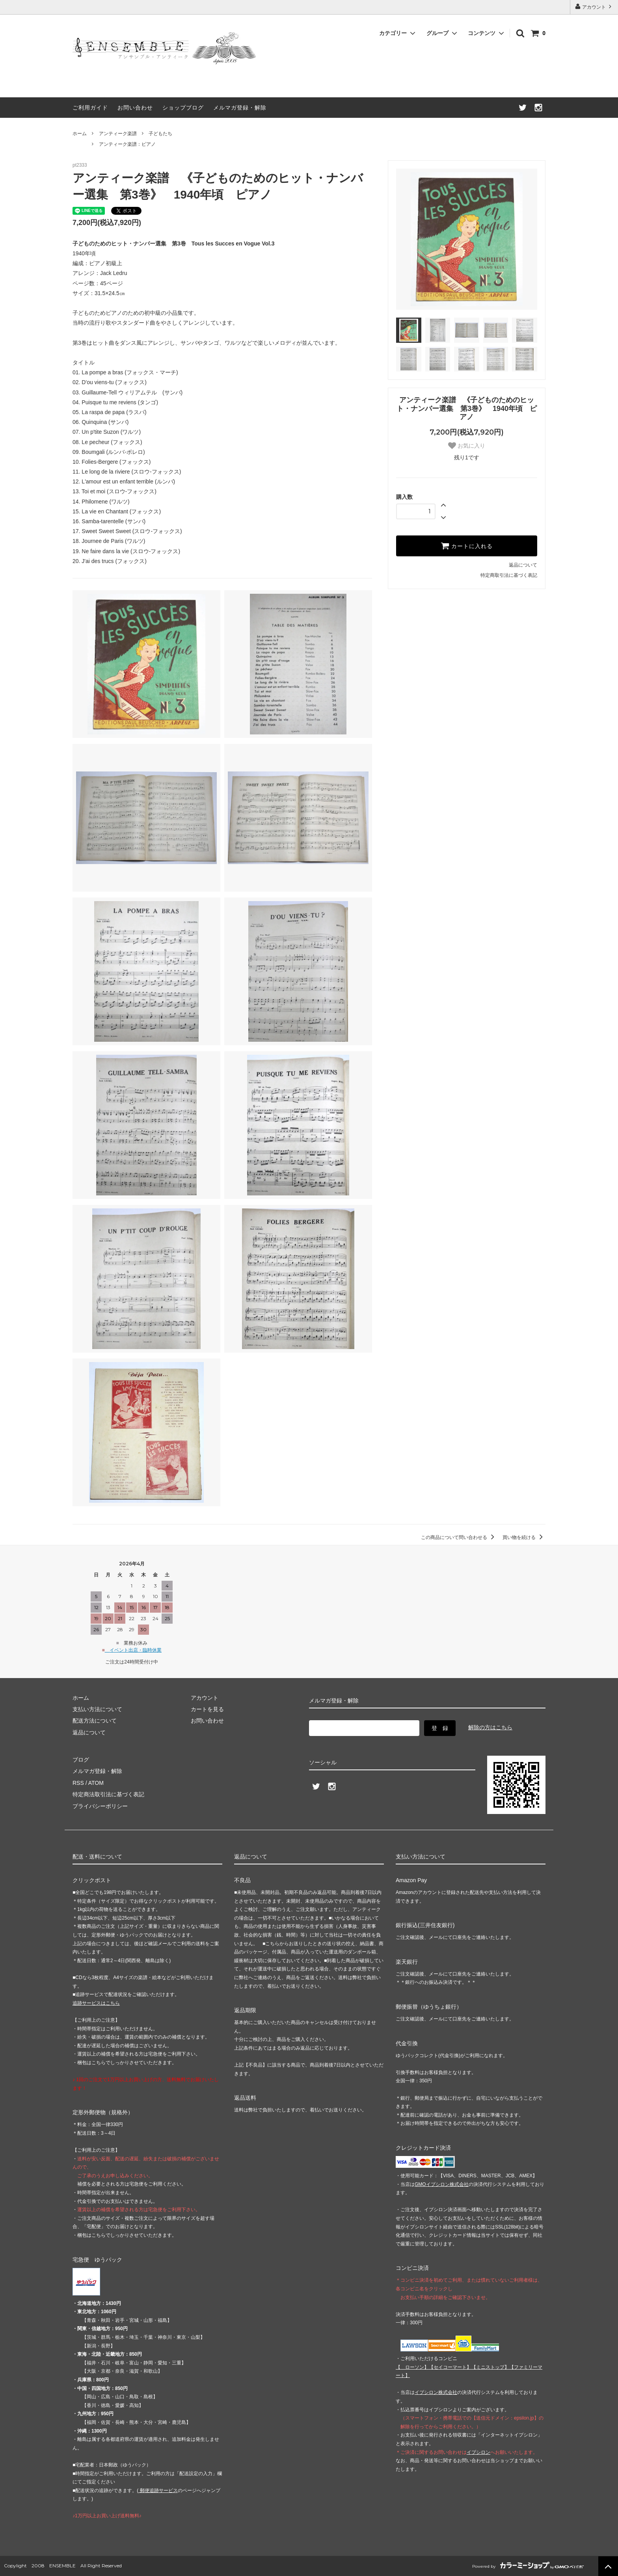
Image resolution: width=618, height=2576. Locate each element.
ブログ (81, 1759)
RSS (78, 1783)
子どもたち (160, 133)
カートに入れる (467, 545)
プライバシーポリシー (100, 1806)
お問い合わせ (135, 107)
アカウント (594, 6)
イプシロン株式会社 (436, 2392)
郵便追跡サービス (157, 2490)
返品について (523, 565)
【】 (450, 2367)
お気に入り (466, 446)
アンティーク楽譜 (118, 133)
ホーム (80, 133)
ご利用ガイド (90, 107)
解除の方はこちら (490, 1727)
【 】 (412, 2367)
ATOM (96, 1783)
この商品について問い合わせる (459, 1537)
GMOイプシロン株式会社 (442, 2184)
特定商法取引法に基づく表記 (108, 1794)
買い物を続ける (524, 1537)
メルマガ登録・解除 (239, 107)
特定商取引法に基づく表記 (508, 575)
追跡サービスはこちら (96, 2003)
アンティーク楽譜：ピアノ (127, 144)
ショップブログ (183, 107)
